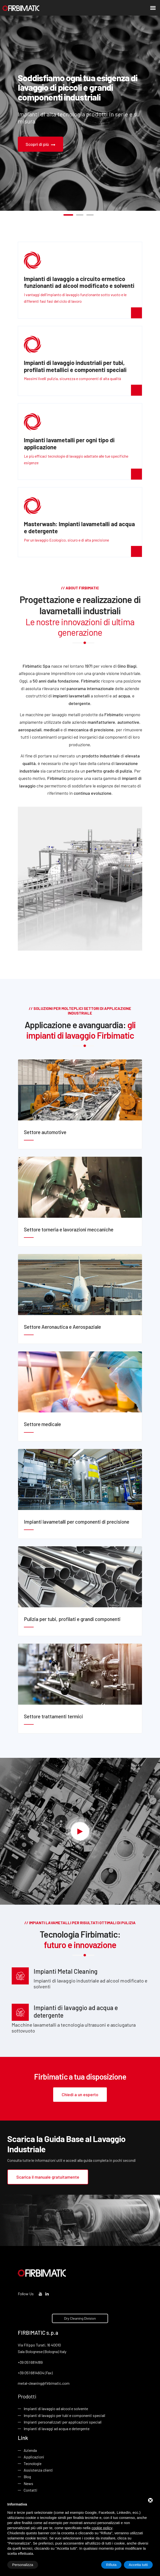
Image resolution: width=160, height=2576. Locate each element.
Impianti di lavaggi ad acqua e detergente (57, 2428)
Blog (27, 2476)
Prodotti (27, 2396)
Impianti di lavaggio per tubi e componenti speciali (64, 2415)
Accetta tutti (138, 2565)
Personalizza (22, 2565)
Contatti (30, 2490)
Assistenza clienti (38, 2470)
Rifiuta (111, 2565)
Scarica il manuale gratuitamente (47, 2177)
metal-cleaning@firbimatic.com (44, 2383)
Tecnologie (32, 2463)
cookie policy (101, 2528)
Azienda (30, 2450)
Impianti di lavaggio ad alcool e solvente (56, 2408)
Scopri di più (40, 144)
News (28, 2483)
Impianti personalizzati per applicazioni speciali (63, 2422)
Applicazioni (34, 2457)
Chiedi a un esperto (80, 2094)
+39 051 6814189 (30, 2362)
